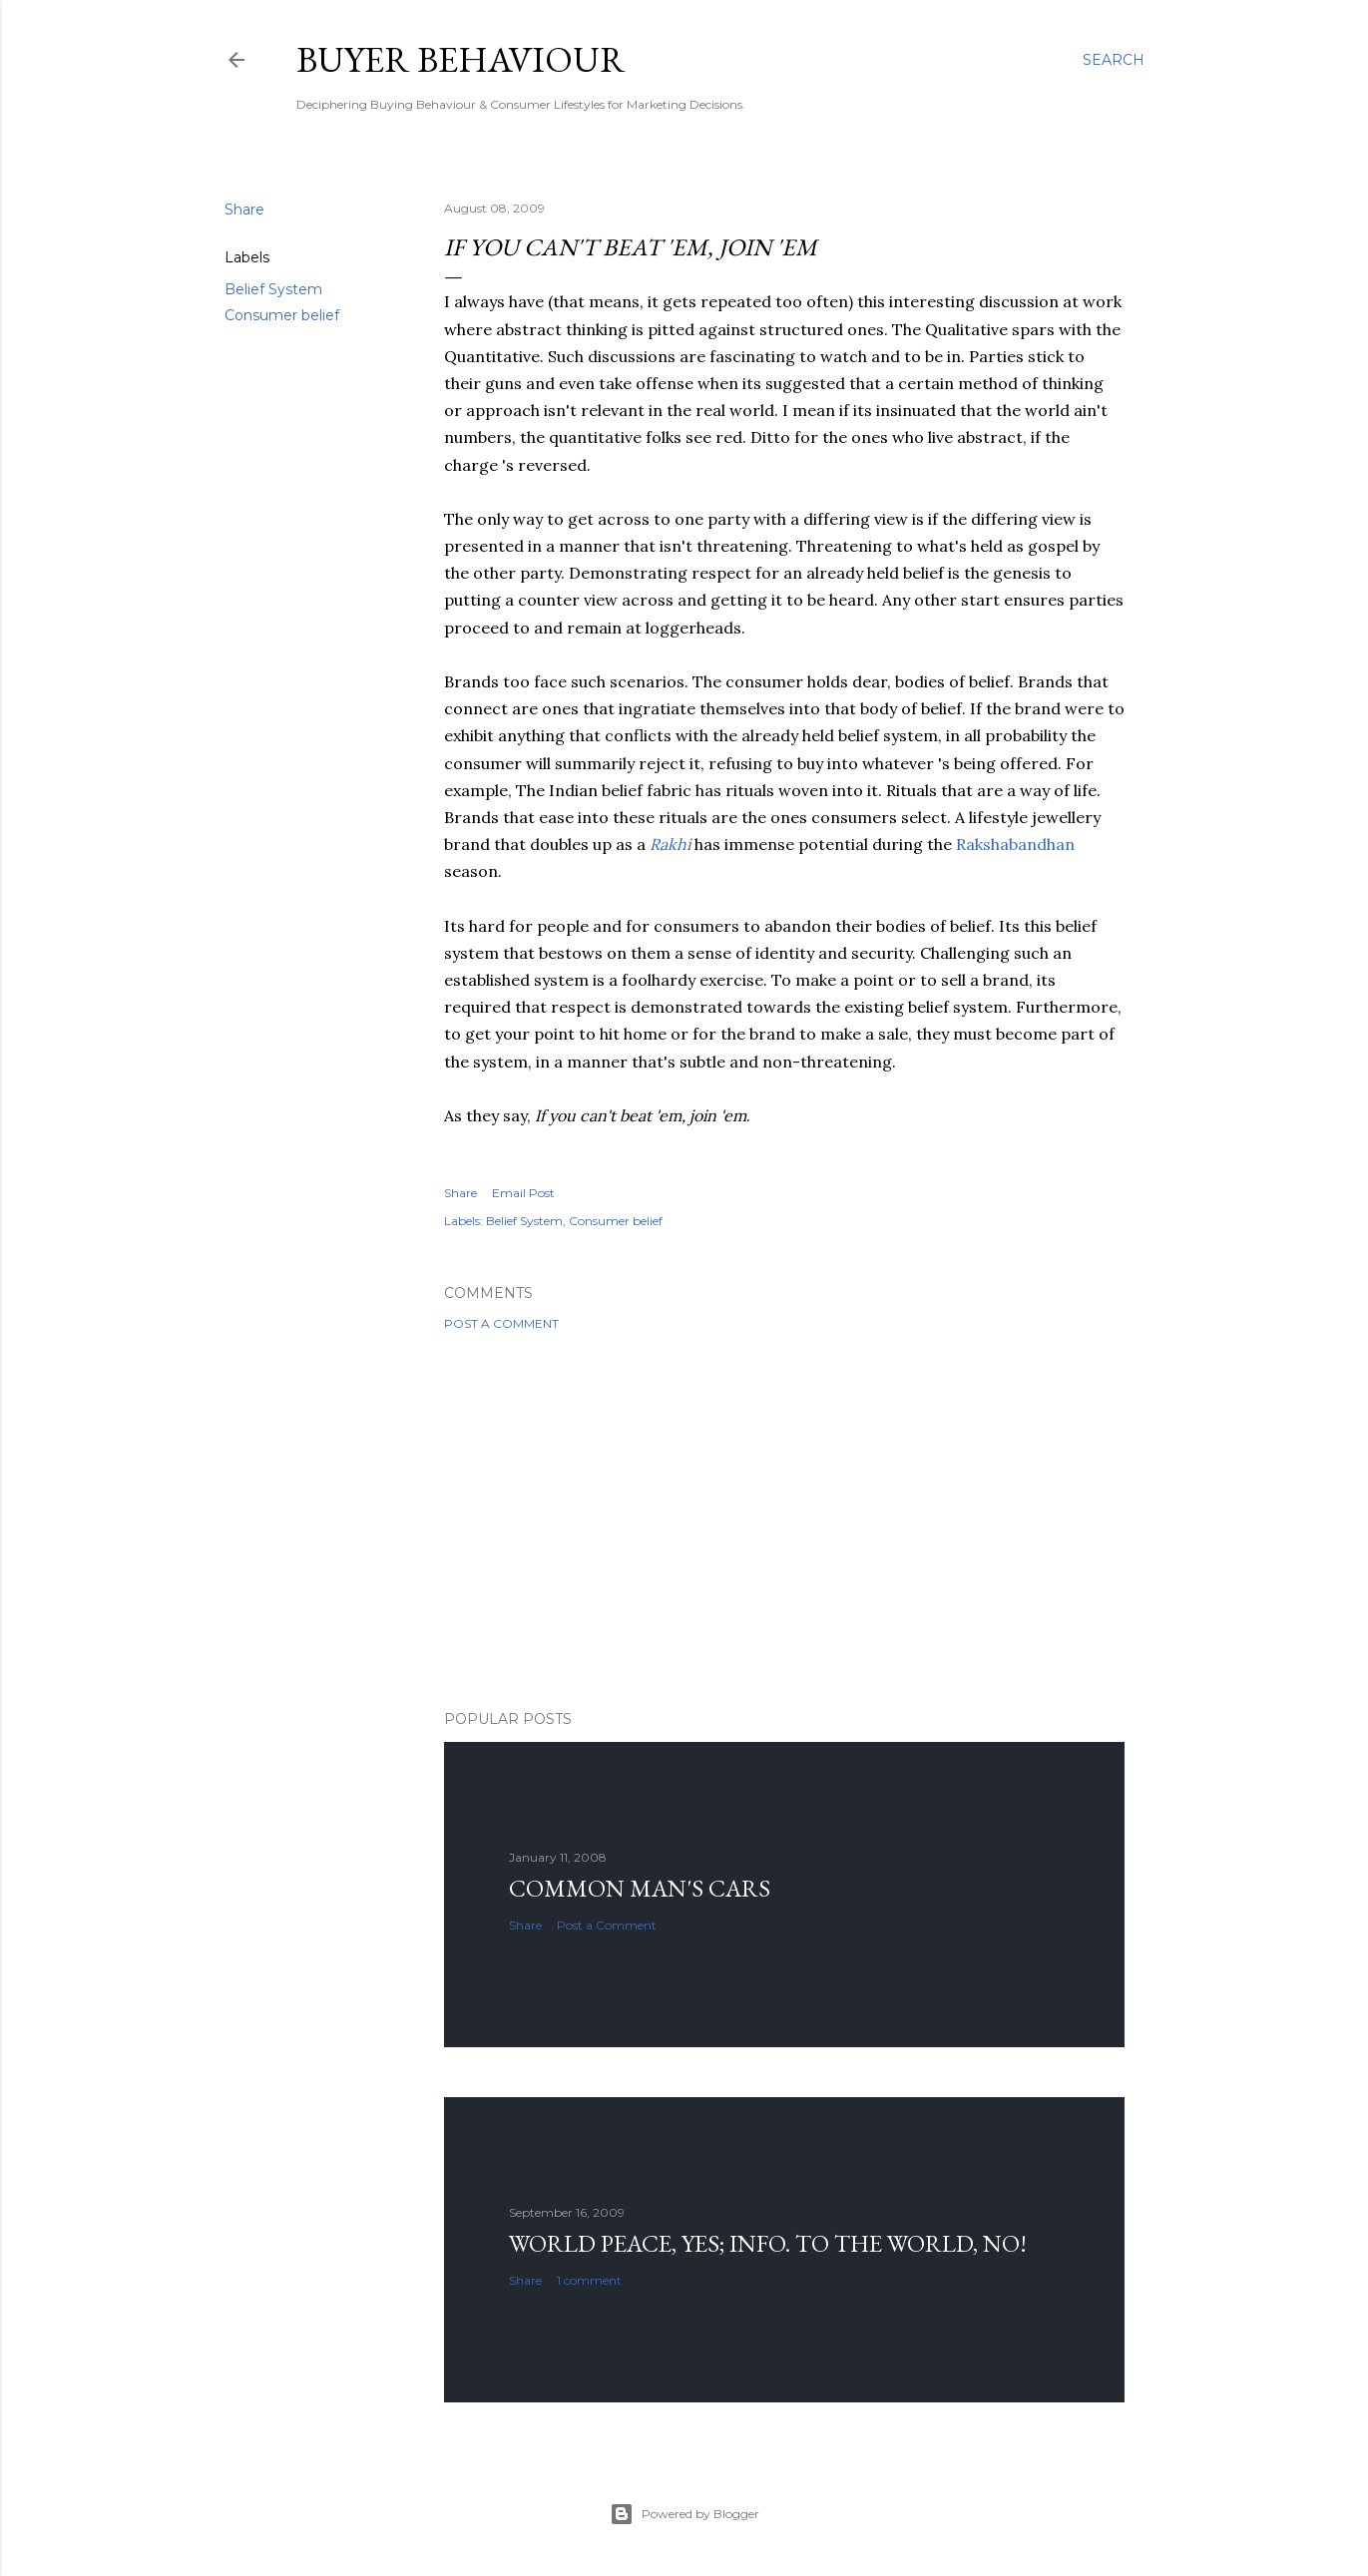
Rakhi (670, 844)
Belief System (273, 289)
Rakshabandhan (1015, 844)
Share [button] (244, 209)
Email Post (523, 1192)
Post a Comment (501, 1323)
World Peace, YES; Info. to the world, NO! (768, 2243)
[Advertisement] (784, 1520)
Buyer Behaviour (461, 59)
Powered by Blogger (684, 2514)
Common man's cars (639, 1888)
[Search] (1113, 60)
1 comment (589, 2280)
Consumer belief (282, 315)
